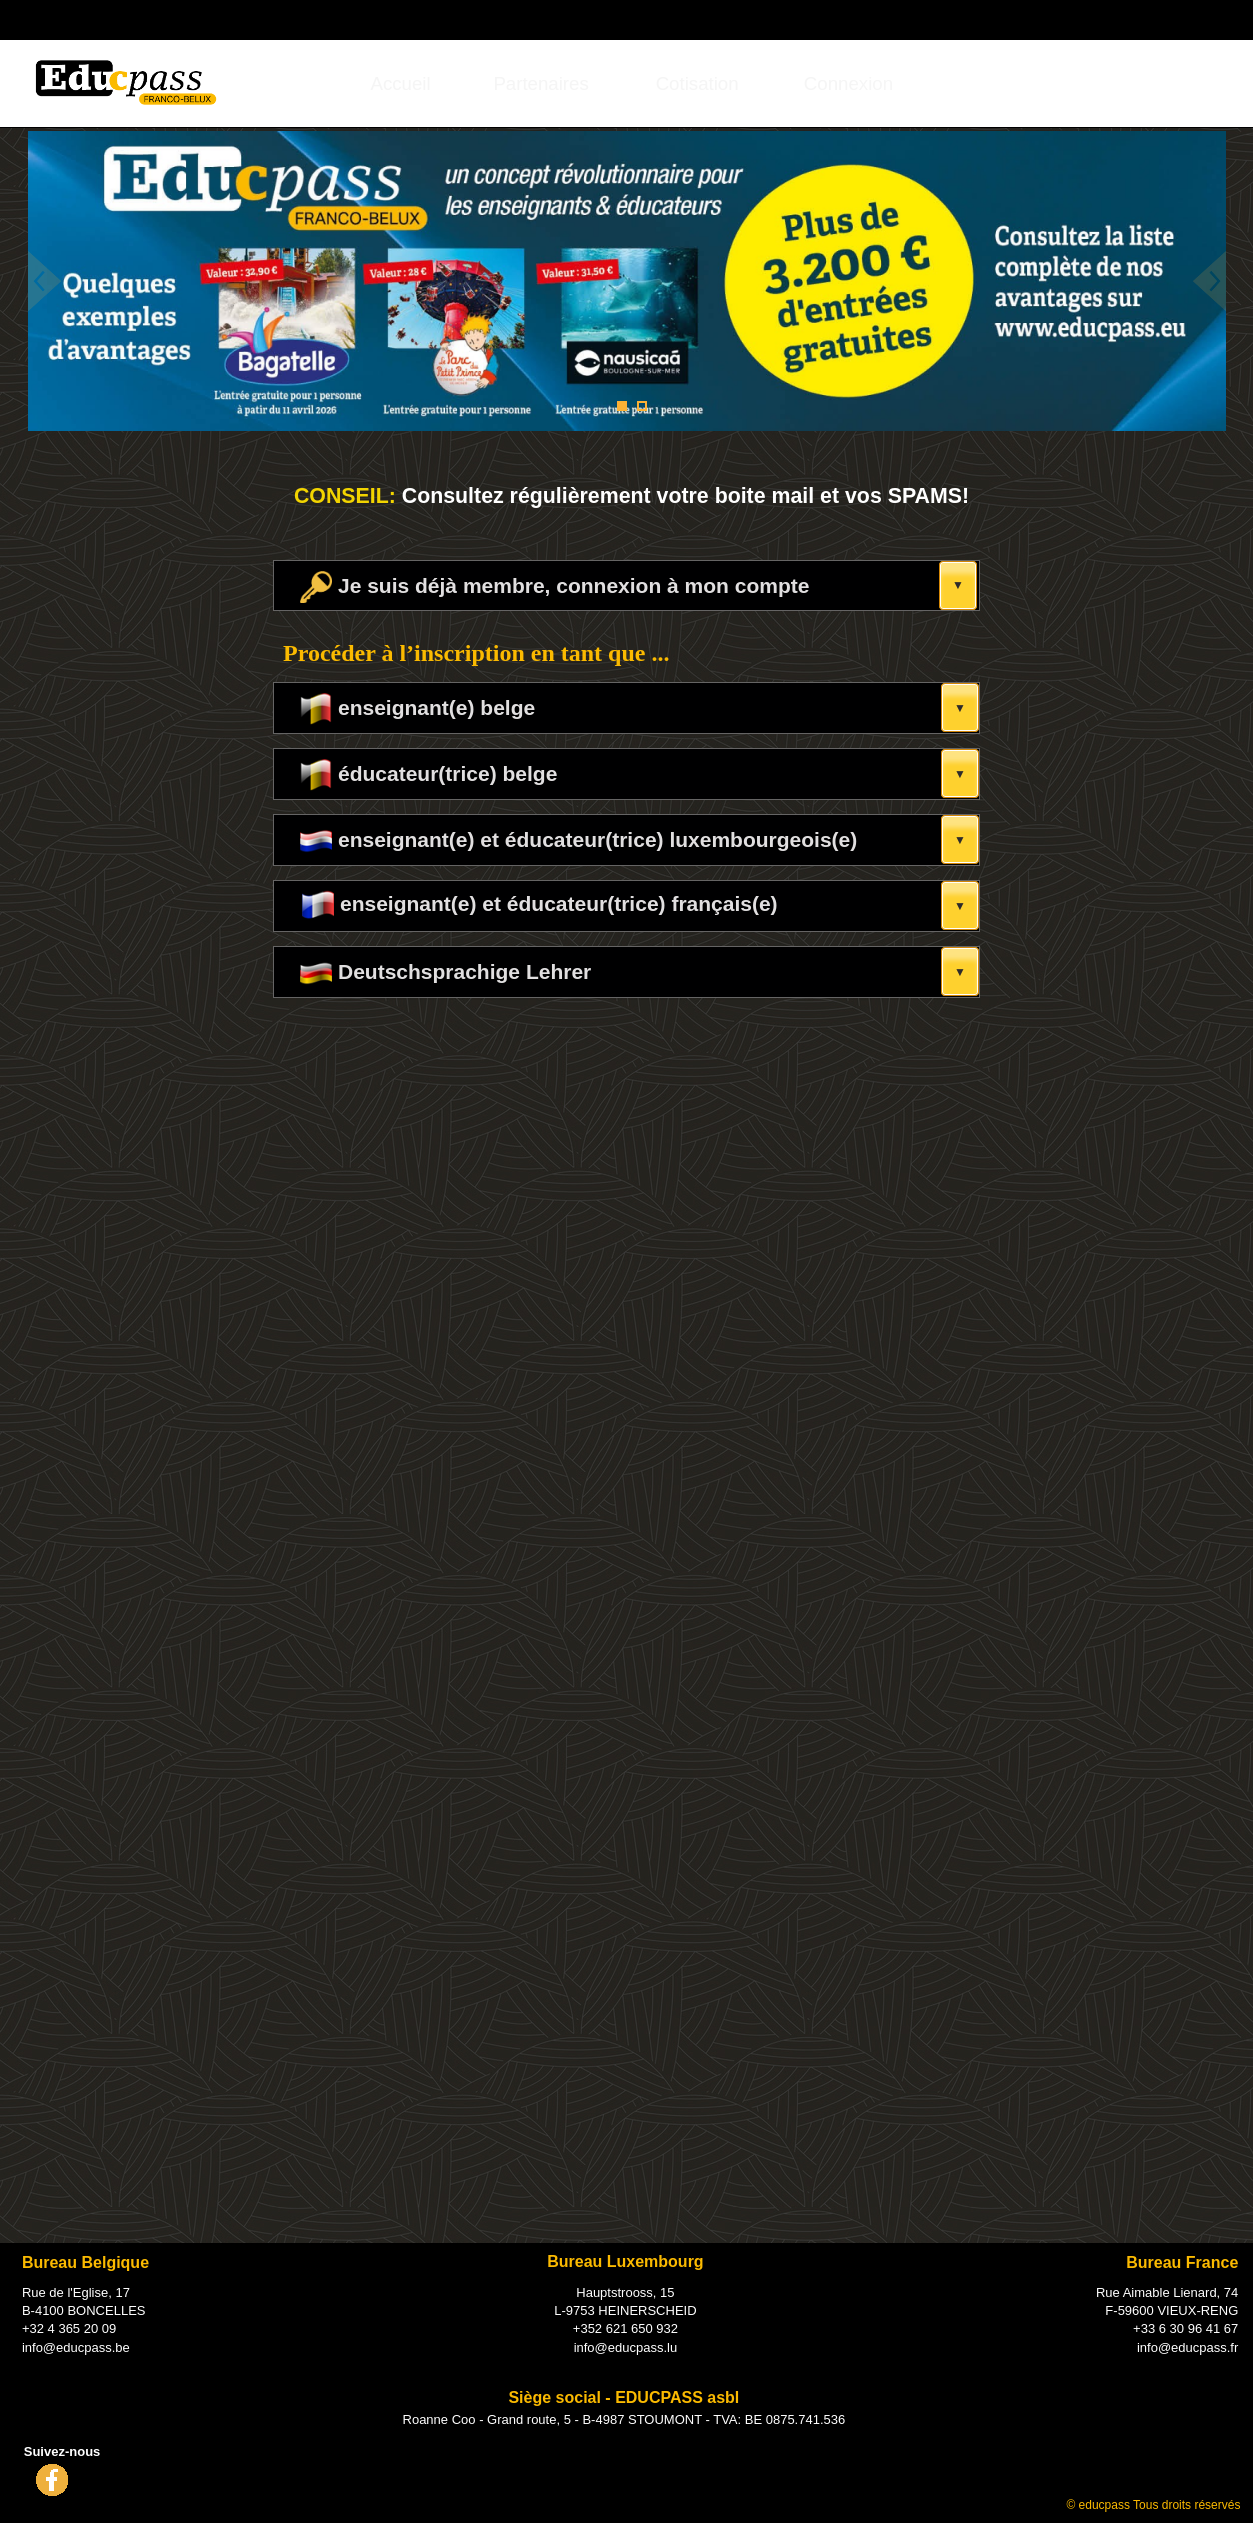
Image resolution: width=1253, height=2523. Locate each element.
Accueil (401, 83)
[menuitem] (400, 83)
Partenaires (540, 83)
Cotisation (697, 83)
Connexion (848, 83)
